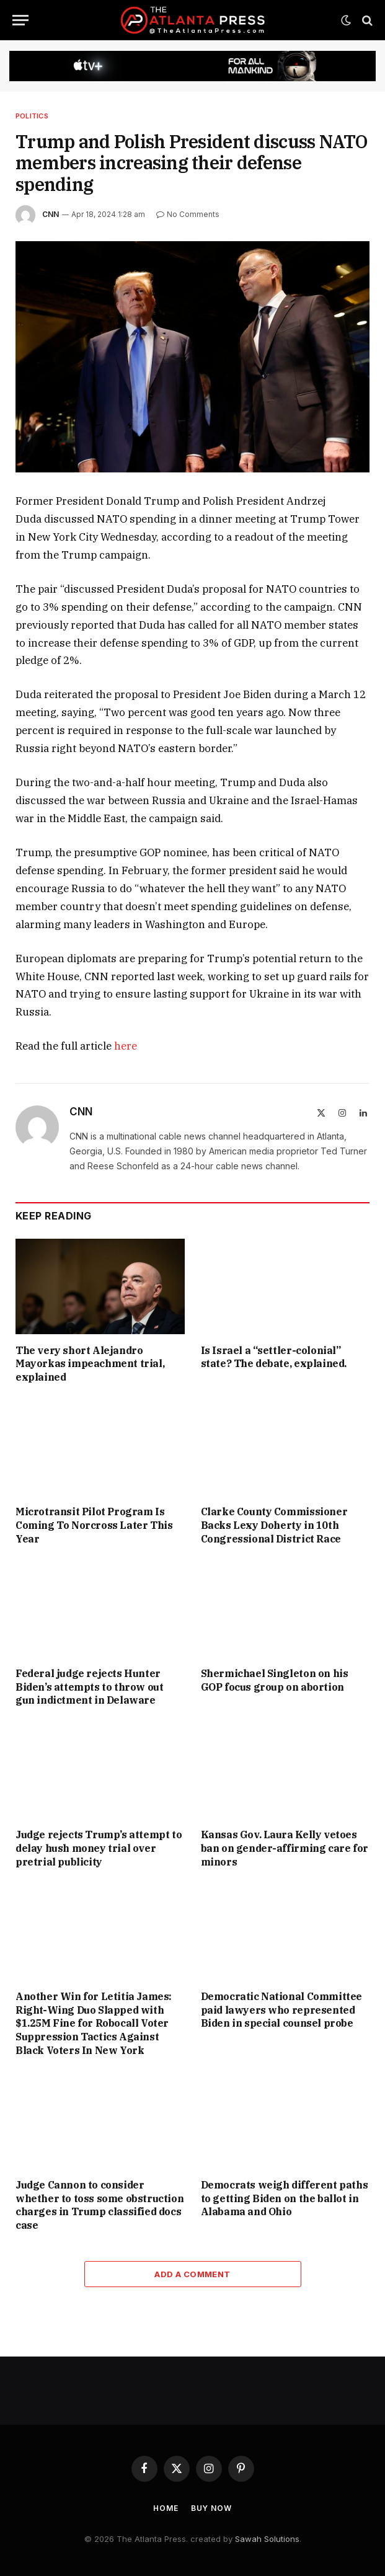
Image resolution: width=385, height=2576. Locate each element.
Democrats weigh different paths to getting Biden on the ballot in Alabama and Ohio (284, 2198)
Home (165, 2508)
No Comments (187, 214)
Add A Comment (192, 2274)
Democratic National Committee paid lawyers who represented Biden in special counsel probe (281, 2010)
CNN (50, 214)
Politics (31, 116)
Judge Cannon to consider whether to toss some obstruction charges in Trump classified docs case (99, 2205)
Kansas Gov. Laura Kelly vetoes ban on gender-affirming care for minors (284, 1848)
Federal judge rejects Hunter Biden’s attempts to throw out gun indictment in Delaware (89, 1687)
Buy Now (211, 2508)
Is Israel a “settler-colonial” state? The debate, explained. (274, 1357)
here (125, 1046)
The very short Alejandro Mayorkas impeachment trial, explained (89, 1364)
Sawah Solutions (267, 2539)
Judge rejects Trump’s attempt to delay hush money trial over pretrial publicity (98, 1848)
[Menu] (20, 20)
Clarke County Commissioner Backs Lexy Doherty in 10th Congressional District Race (274, 1525)
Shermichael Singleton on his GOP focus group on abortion (274, 1680)
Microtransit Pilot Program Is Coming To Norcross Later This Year (93, 1525)
